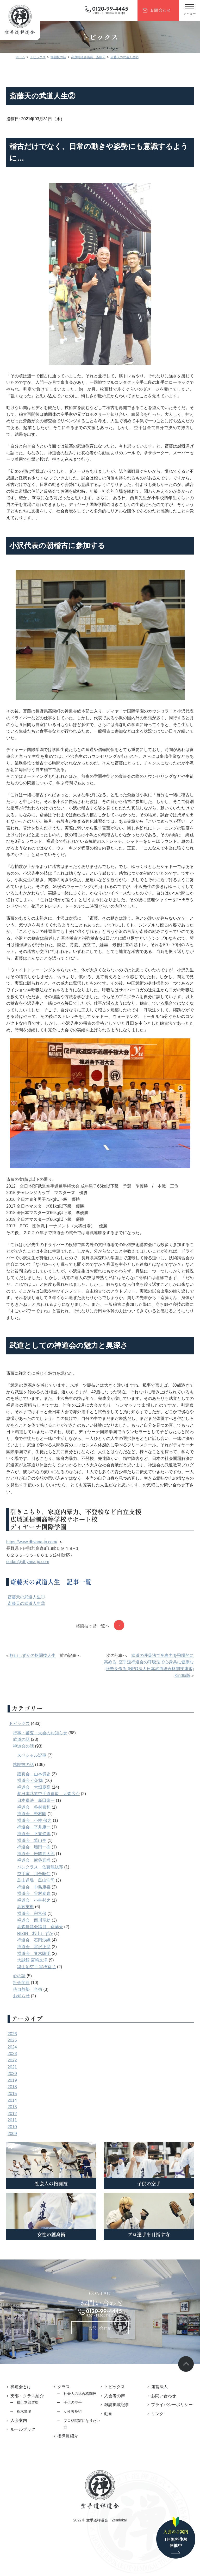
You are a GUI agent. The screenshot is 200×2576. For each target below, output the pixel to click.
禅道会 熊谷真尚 (37, 1880)
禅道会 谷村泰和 (37, 1826)
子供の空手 (74, 2419)
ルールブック (26, 2446)
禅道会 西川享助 (37, 1940)
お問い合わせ (100, 2344)
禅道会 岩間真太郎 (39, 1873)
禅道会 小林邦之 (37, 1920)
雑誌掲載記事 (116, 2421)
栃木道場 (27, 2428)
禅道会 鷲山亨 (35, 1860)
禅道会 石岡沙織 (37, 1960)
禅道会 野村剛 (35, 1833)
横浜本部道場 (31, 2419)
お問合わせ (160, 10)
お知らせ (25, 2015)
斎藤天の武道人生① (30, 1616)
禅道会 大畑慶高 (37, 1806)
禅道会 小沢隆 (34, 1800)
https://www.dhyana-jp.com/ (35, 1561)
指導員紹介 (69, 2452)
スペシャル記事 (35, 1775)
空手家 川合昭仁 (37, 1893)
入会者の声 (114, 2412)
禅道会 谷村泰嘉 (37, 1913)
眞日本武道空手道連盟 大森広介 (52, 1813)
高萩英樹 (29, 1926)
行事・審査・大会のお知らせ (44, 1752)
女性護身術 (74, 2428)
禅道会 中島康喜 (37, 1906)
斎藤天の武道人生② (30, 1623)
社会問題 (25, 2002)
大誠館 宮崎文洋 (36, 1980)
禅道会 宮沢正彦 (37, 1966)
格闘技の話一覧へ (92, 1645)
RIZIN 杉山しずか (39, 1953)
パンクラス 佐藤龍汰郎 (44, 1886)
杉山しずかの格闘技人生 (36, 1675)
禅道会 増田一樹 (37, 1867)
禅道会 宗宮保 (35, 1933)
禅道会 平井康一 (37, 1846)
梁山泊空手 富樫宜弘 (40, 1986)
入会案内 (22, 2437)
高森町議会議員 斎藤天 (44, 1946)
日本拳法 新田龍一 (39, 1820)
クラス (65, 2403)
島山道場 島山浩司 (39, 1900)
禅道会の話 (27, 1765)
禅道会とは (24, 2403)
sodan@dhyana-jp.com (31, 1581)
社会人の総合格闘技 (81, 2410)
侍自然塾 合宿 (31, 2009)
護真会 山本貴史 (37, 1793)
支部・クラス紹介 (30, 2412)
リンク (155, 2437)
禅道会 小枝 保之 (38, 1840)
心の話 (23, 1995)
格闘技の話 (27, 1784)
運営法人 (157, 2403)
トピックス (22, 1743)
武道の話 (25, 1759)
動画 (108, 2430)
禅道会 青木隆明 (37, 1973)
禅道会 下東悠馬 (37, 1853)
